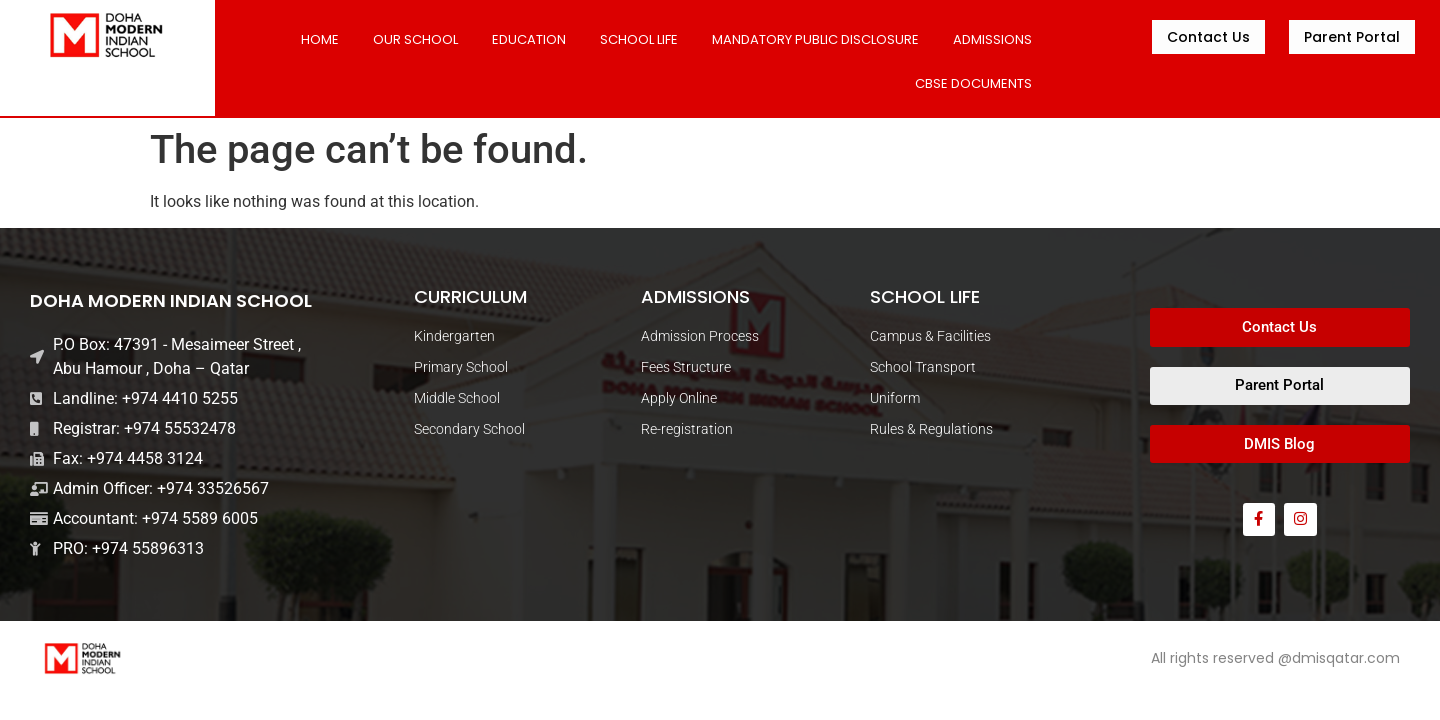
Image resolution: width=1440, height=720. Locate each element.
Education (529, 39)
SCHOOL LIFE (639, 39)
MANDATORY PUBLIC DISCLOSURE (815, 39)
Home (320, 39)
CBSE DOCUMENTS (973, 83)
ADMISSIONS (992, 39)
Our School (415, 39)
